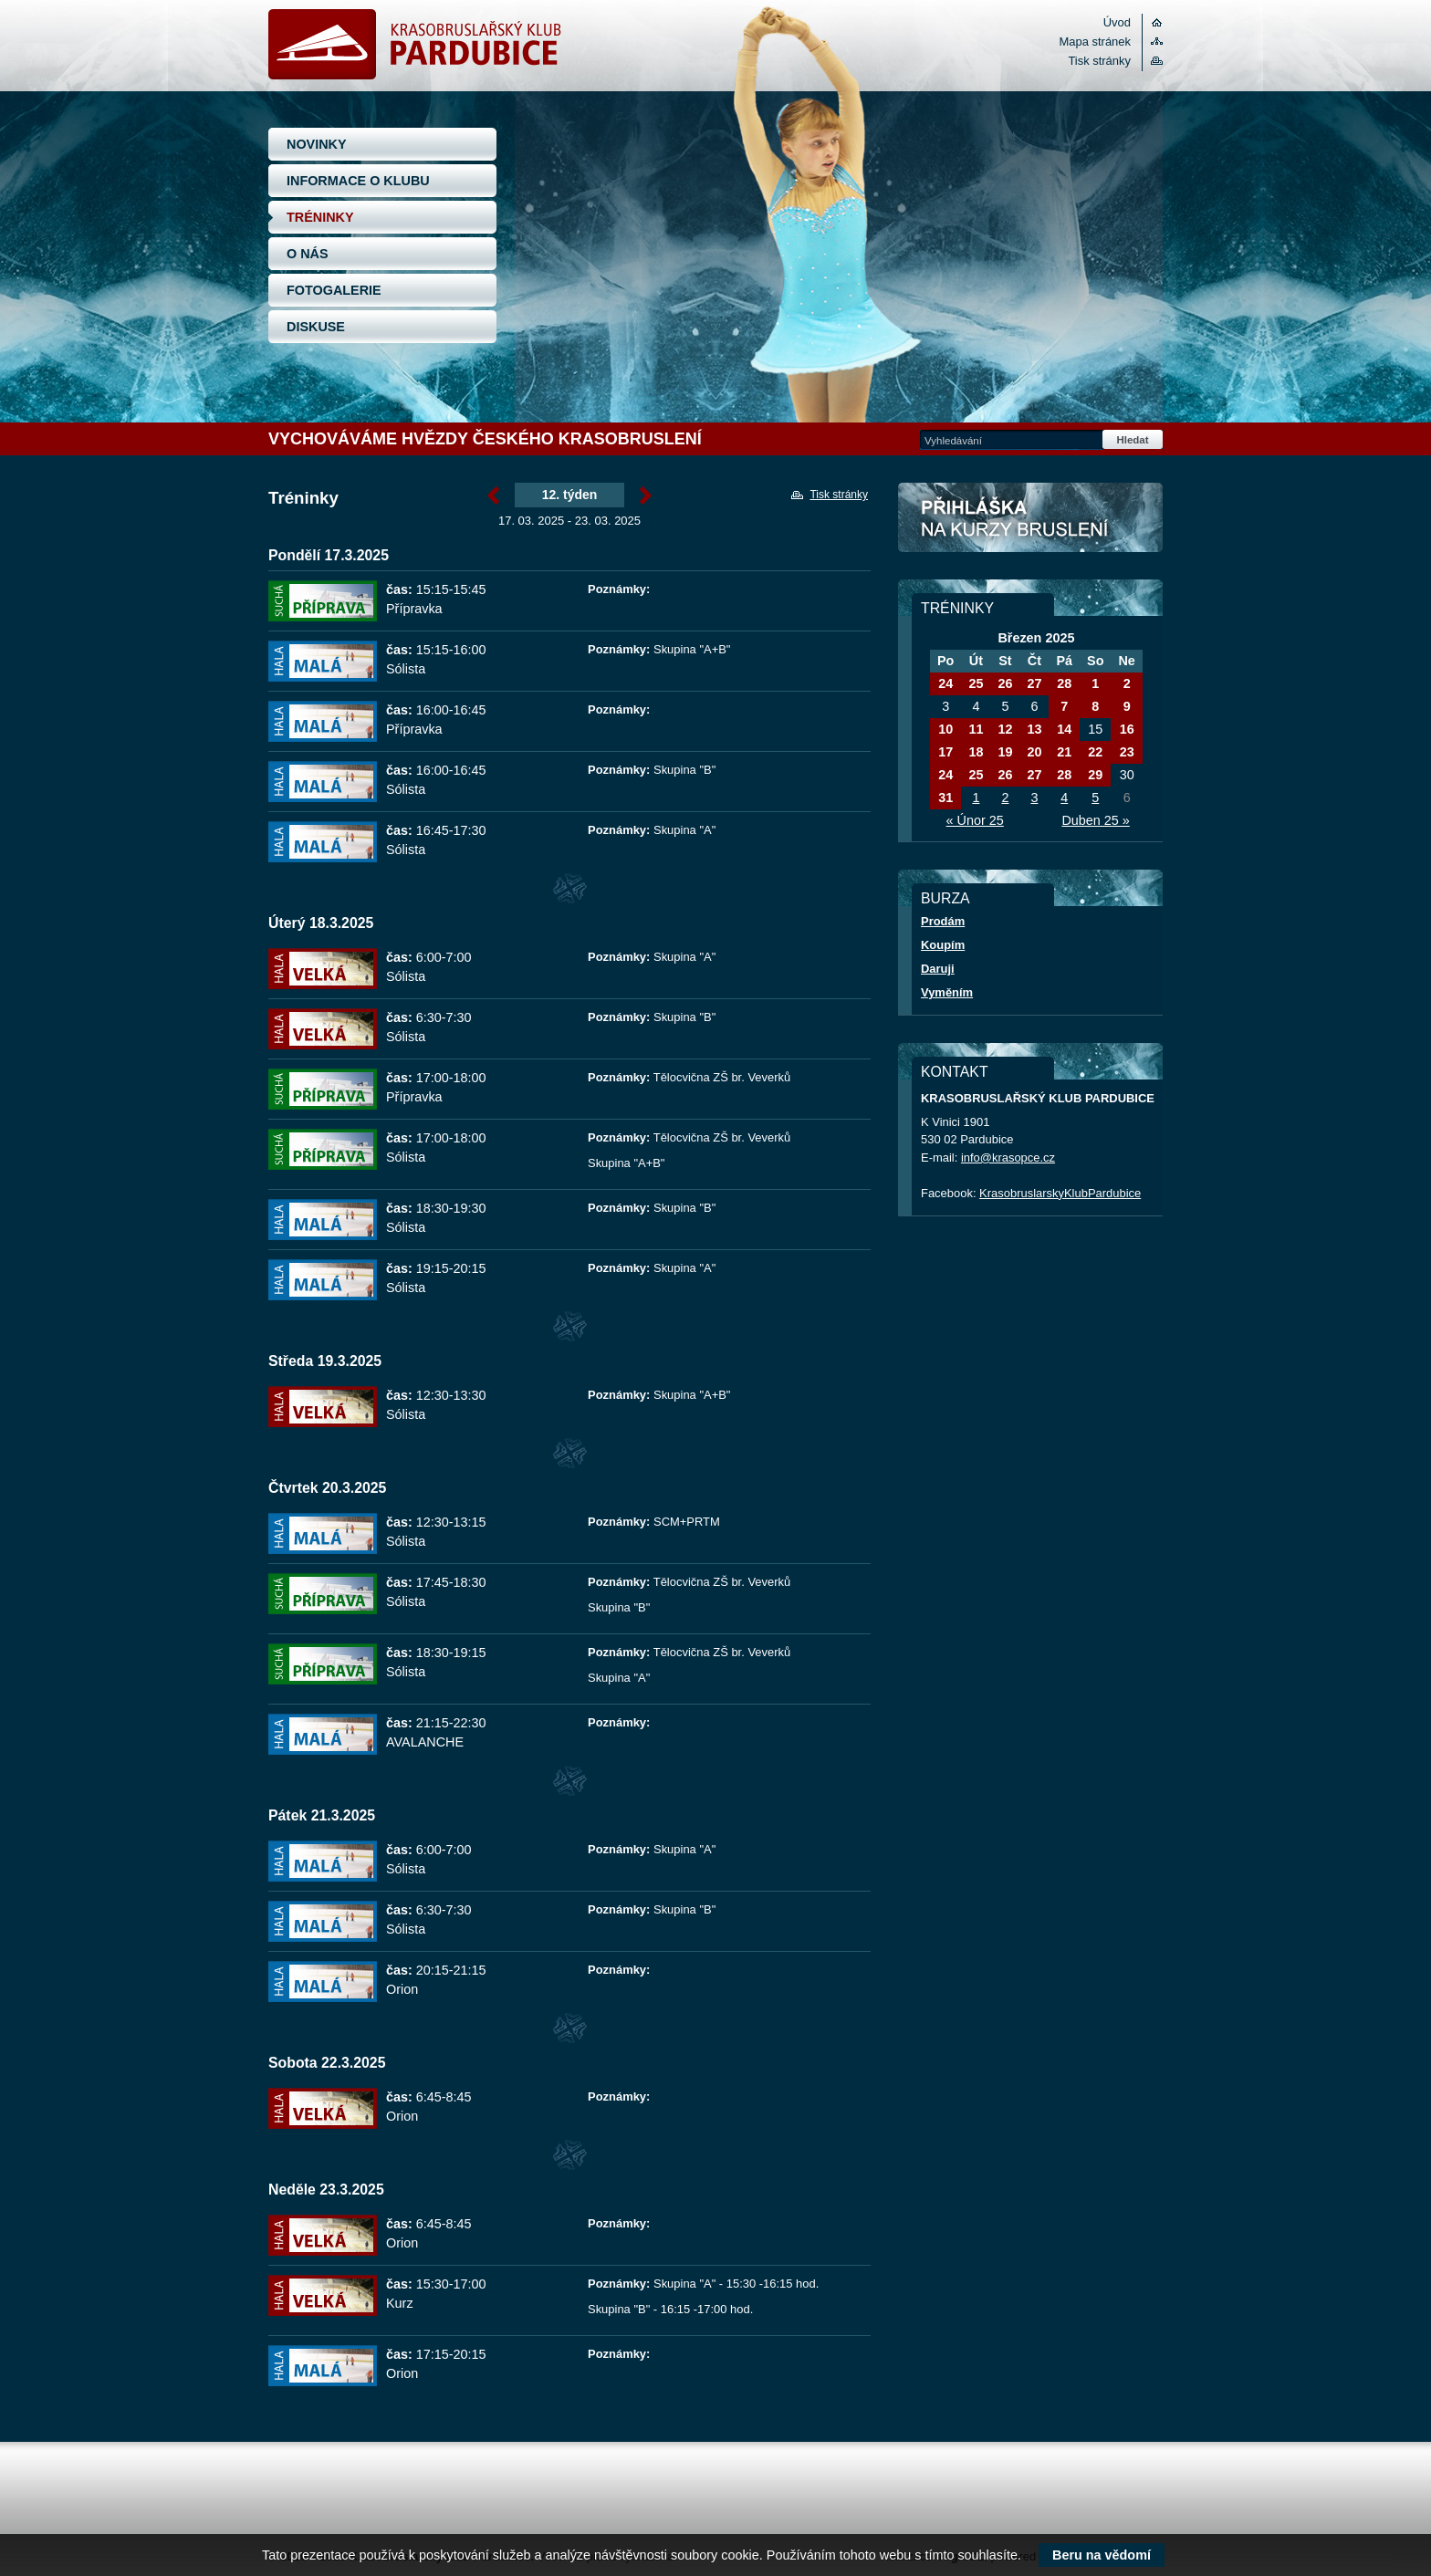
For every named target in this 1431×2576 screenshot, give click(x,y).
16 (1127, 729)
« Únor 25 (975, 820)
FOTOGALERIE (334, 290)
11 (975, 729)
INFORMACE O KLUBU (358, 180)
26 (1005, 683)
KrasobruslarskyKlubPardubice (1060, 1193)
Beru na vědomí (1101, 2555)
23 (1127, 752)
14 (1064, 729)
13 (1034, 729)
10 (945, 729)
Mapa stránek (1095, 41)
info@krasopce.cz (1008, 1157)
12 (1005, 729)
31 (945, 797)
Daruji (938, 968)
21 (1064, 752)
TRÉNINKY (320, 217)
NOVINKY (317, 144)
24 (945, 683)
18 (975, 752)
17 (945, 752)
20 (1034, 752)
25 (975, 683)
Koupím (943, 945)
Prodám (943, 921)
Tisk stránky (1099, 61)
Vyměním (947, 992)
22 (1095, 752)
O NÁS (308, 253)
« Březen (493, 495)
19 (1005, 752)
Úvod (1117, 22)
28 (1064, 683)
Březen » (646, 495)
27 (1034, 683)
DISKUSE (316, 326)
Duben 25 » (1095, 820)
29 (1095, 774)
